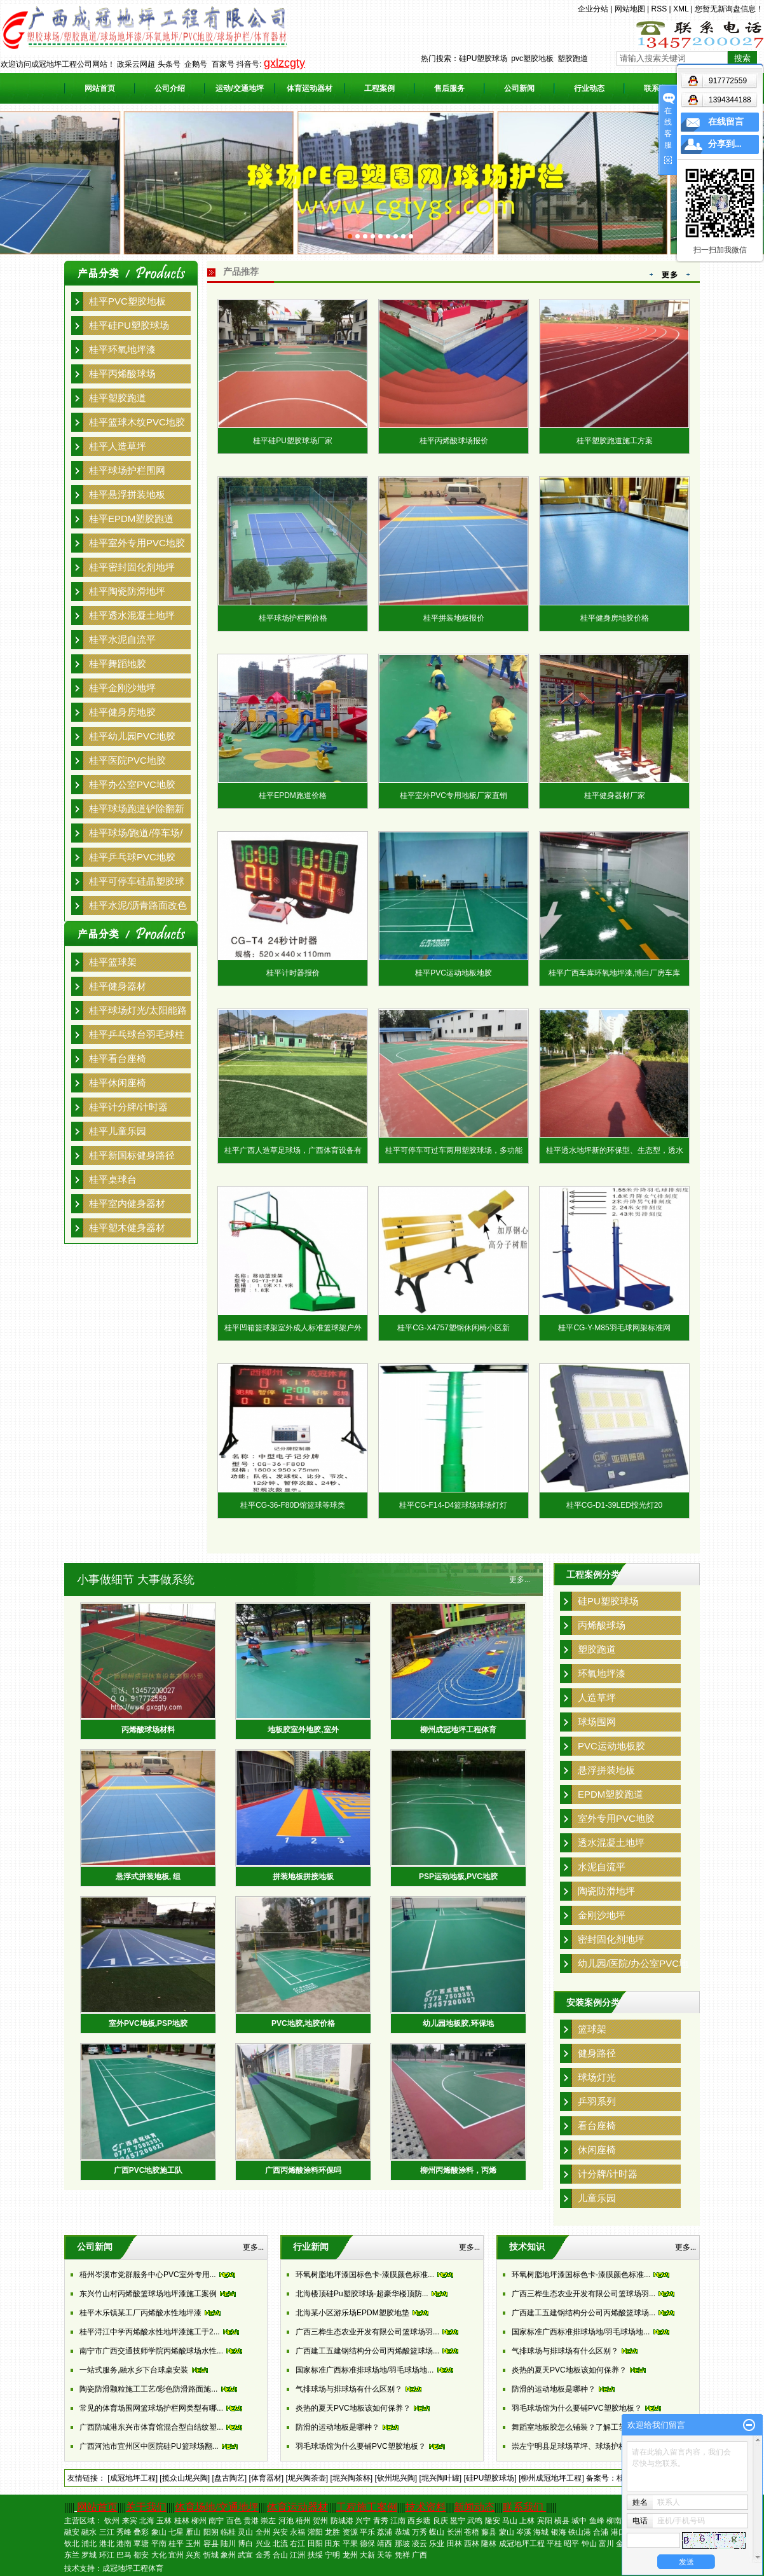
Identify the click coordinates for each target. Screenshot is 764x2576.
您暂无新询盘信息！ (729, 8)
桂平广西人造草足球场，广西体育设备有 (293, 1150)
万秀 (419, 2532)
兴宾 (193, 2555)
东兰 (71, 2555)
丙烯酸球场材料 (148, 1729)
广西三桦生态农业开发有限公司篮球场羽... (367, 2331)
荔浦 (384, 2532)
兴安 (280, 2532)
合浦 (600, 2532)
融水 (89, 2532)
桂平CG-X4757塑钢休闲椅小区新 (453, 1327)
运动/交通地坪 (239, 88)
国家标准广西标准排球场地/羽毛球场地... (364, 2370)
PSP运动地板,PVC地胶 (458, 1876)
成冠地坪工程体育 (132, 2568)
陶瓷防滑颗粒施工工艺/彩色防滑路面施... (148, 2389)
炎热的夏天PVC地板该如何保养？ (353, 2408)
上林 (527, 2520)
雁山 (193, 2532)
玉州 (193, 2543)
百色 (234, 2520)
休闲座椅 (597, 2149)
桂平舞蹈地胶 (117, 663)
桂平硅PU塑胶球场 (129, 325)
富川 (606, 2543)
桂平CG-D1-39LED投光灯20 (614, 1505)
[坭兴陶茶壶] (306, 2478)
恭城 (402, 2532)
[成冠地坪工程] (132, 2478)
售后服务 (449, 88)
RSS (659, 8)
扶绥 (315, 2555)
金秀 (263, 2555)
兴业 (263, 2543)
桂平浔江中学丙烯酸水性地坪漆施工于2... (149, 2331)
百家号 (223, 64)
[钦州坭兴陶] (395, 2478)
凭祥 (402, 2555)
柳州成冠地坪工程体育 (458, 1729)
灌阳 (315, 2532)
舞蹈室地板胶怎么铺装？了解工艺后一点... (583, 2427)
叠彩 (141, 2532)
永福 (297, 2532)
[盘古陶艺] (229, 2478)
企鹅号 (195, 64)
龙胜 (332, 2532)
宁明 (332, 2555)
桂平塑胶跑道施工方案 (614, 440)
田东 (332, 2543)
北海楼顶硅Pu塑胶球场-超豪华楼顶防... (362, 2293)
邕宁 (457, 2520)
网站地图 (630, 8)
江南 (398, 2520)
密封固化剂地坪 (611, 1939)
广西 (419, 2555)
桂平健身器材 (117, 986)
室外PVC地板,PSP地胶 (148, 2023)
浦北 (89, 2543)
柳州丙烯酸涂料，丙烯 (458, 2170)
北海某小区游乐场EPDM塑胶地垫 (352, 2312)
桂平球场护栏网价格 (293, 618)
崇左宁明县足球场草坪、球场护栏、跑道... (583, 2446)
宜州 (176, 2555)
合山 (280, 2555)
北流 (280, 2543)
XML (680, 8)
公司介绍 (169, 88)
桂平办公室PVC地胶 (132, 784)
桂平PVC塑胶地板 (127, 301)
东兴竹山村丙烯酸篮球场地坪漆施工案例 (148, 2293)
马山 (509, 2520)
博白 (245, 2543)
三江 (106, 2532)
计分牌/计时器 (608, 2173)
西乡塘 (418, 2520)
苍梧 (471, 2532)
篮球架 (592, 2028)
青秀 (380, 2520)
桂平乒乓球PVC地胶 (132, 856)
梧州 (303, 2520)
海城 (541, 2532)
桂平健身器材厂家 (614, 795)
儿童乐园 (597, 2198)
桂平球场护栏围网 (127, 470)
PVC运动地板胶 (611, 1745)
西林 (471, 2543)
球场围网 (597, 1721)
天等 (384, 2555)
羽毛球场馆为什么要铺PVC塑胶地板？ (361, 2446)
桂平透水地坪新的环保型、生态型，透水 (614, 1150)
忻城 (211, 2555)
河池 (286, 2520)
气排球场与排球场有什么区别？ (349, 2389)
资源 (350, 2532)
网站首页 (100, 88)
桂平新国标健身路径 (132, 1155)
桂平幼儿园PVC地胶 (132, 736)
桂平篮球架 (113, 961)
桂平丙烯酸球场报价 (454, 440)
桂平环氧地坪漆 (122, 349)
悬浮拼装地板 (606, 1770)
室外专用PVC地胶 (616, 1818)
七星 (176, 2532)
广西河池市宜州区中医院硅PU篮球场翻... (149, 2446)
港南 (124, 2543)
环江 (106, 2555)
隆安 (492, 2520)
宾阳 (544, 2520)
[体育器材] (266, 2478)
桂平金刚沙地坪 (122, 687)
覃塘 (141, 2543)
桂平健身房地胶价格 (614, 618)
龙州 (350, 2555)
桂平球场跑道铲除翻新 (136, 808)
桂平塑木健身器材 (127, 1227)
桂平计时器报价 (293, 972)
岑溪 (523, 2532)
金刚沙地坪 (601, 1915)
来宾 (129, 2520)
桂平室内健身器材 (127, 1203)
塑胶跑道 (572, 58)
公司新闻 (519, 88)
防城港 (342, 2520)
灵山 (245, 2532)
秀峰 (124, 2532)
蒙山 (506, 2532)
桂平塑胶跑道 (117, 397)
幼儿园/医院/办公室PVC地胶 (633, 1965)
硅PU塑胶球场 (483, 58)
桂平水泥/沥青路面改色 (138, 905)
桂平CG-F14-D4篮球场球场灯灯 (453, 1505)
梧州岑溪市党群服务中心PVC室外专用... (147, 2274)
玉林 (164, 2520)
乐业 (436, 2543)
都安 (141, 2555)
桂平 (176, 2543)
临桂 (228, 2532)
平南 (159, 2543)
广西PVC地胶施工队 (148, 2170)
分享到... (725, 144)
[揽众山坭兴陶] (185, 2478)
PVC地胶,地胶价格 (303, 2023)
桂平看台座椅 (117, 1058)
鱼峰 (596, 2520)
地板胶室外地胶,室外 (303, 1729)
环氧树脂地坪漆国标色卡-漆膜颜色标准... (365, 2274)
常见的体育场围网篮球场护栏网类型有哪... (151, 2408)
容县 (211, 2543)
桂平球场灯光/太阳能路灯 (138, 1012)
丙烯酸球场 (601, 1625)
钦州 (111, 2520)
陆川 (228, 2543)
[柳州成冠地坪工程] (551, 2478)
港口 (618, 2532)
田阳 (315, 2543)
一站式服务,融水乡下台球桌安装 (133, 2370)
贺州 (320, 2520)
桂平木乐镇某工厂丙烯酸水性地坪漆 (140, 2312)
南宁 (216, 2520)
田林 (454, 2543)
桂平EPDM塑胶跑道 (131, 518)
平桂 (554, 2543)
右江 (297, 2543)
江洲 (297, 2555)
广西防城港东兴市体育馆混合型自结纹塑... (151, 2427)
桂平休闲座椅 (117, 1082)
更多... (519, 1579)
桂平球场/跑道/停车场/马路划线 (136, 835)
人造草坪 (597, 1697)
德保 (367, 2543)
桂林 (181, 2520)
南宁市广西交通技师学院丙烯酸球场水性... (151, 2350)
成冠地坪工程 (522, 2543)
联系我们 (523, 2507)
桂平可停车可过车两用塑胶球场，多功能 (453, 1150)
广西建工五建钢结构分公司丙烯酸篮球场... (367, 2350)
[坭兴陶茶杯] (351, 2478)
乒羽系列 (597, 2101)
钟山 (589, 2543)
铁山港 (579, 2532)
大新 (367, 2555)
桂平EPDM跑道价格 (293, 795)
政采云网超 (136, 64)
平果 (350, 2543)
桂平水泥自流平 (122, 639)
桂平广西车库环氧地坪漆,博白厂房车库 (614, 972)
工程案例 (379, 88)
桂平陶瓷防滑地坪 (127, 591)
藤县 (488, 2532)
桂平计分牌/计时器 (128, 1106)
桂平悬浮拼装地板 (127, 494)
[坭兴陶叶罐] (440, 2478)
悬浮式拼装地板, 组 (148, 1876)
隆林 (488, 2543)
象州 (228, 2555)
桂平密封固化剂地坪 (132, 566)
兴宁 (363, 2520)
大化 (159, 2555)
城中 (579, 2520)
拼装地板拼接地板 (303, 1876)
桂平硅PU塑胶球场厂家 (292, 440)
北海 (146, 2520)
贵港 (251, 2520)
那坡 (402, 2543)
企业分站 (593, 8)
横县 (562, 2520)
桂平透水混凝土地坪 (132, 615)
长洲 (454, 2532)
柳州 (199, 2520)
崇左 (268, 2520)
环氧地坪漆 (601, 1673)
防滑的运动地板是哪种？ (337, 2427)
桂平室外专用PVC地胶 (137, 542)
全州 (263, 2532)
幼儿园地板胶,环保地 (458, 2023)
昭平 (571, 2543)
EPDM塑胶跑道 (610, 1794)
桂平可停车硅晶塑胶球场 (136, 883)
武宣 (245, 2555)
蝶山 (436, 2532)
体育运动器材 (309, 88)
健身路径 (597, 2053)
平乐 (367, 2532)
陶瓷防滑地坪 (606, 1890)
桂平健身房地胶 (122, 711)
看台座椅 (597, 2125)
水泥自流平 (601, 1866)
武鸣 (474, 2520)
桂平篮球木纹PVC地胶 (137, 422)
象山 (159, 2532)
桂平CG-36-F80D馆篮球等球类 (292, 1505)
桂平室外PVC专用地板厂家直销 (453, 795)
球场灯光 (597, 2077)
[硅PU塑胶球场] (489, 2478)
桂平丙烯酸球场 (122, 373)
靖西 (384, 2543)
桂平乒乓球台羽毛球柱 (136, 1034)
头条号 (169, 64)
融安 (71, 2532)
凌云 (419, 2543)
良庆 (440, 2520)
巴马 (124, 2555)
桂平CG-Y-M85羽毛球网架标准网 (614, 1327)
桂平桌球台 (113, 1179)
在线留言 (726, 122)
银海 (558, 2532)
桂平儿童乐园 (117, 1131)
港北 (106, 2543)
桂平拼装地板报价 (453, 618)
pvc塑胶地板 (532, 58)
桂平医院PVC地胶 (127, 760)
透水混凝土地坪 (611, 1842)
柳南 (614, 2520)
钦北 (71, 2543)
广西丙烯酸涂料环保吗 (303, 2170)
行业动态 (589, 88)
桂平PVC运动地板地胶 (453, 972)
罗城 (89, 2555)
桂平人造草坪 (117, 446)
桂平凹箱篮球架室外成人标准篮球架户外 (293, 1327)
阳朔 (211, 2532)
